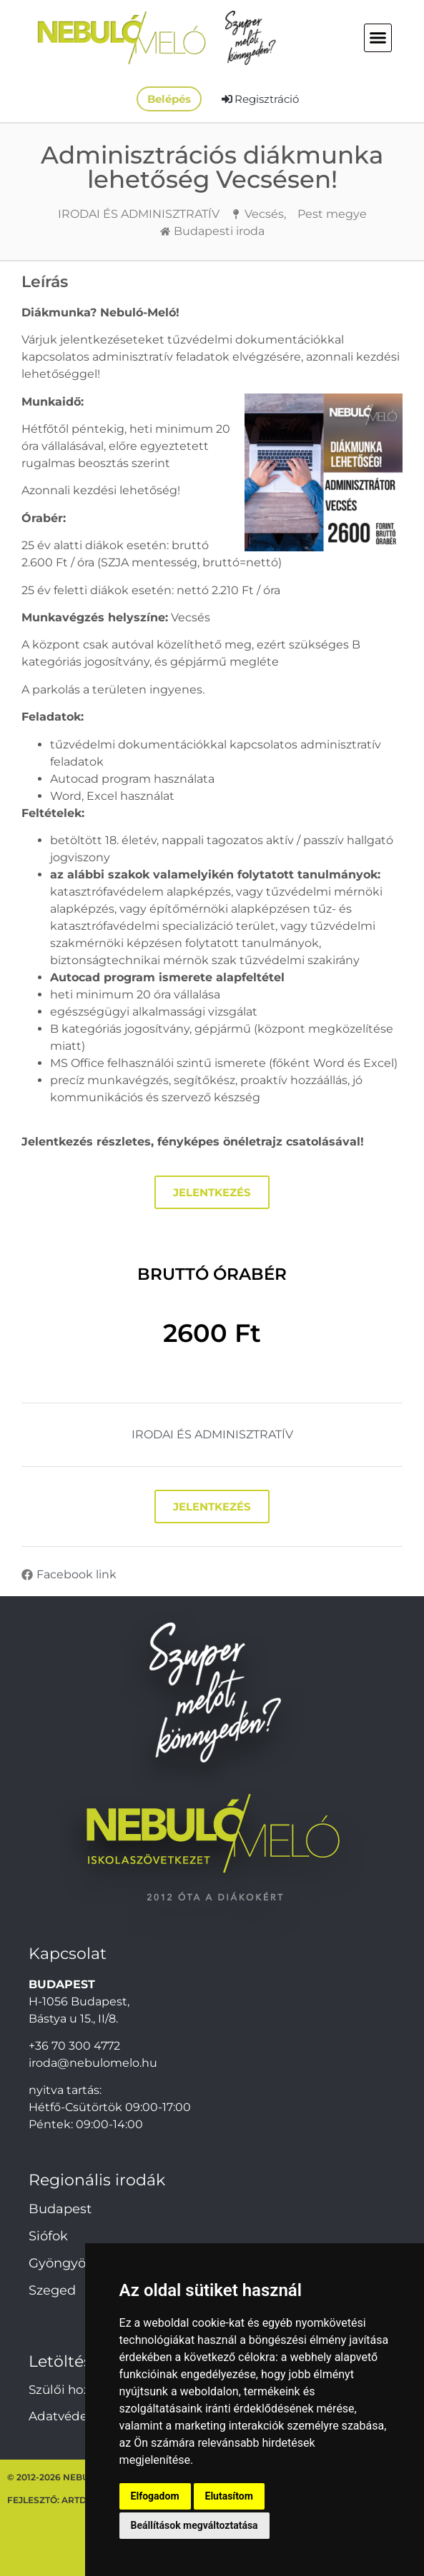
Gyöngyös (60, 2263)
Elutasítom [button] (229, 2496)
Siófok (48, 2236)
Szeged (52, 2290)
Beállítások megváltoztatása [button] (194, 2525)
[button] (378, 38)
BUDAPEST (62, 1984)
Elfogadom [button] (155, 2496)
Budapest (60, 2209)
